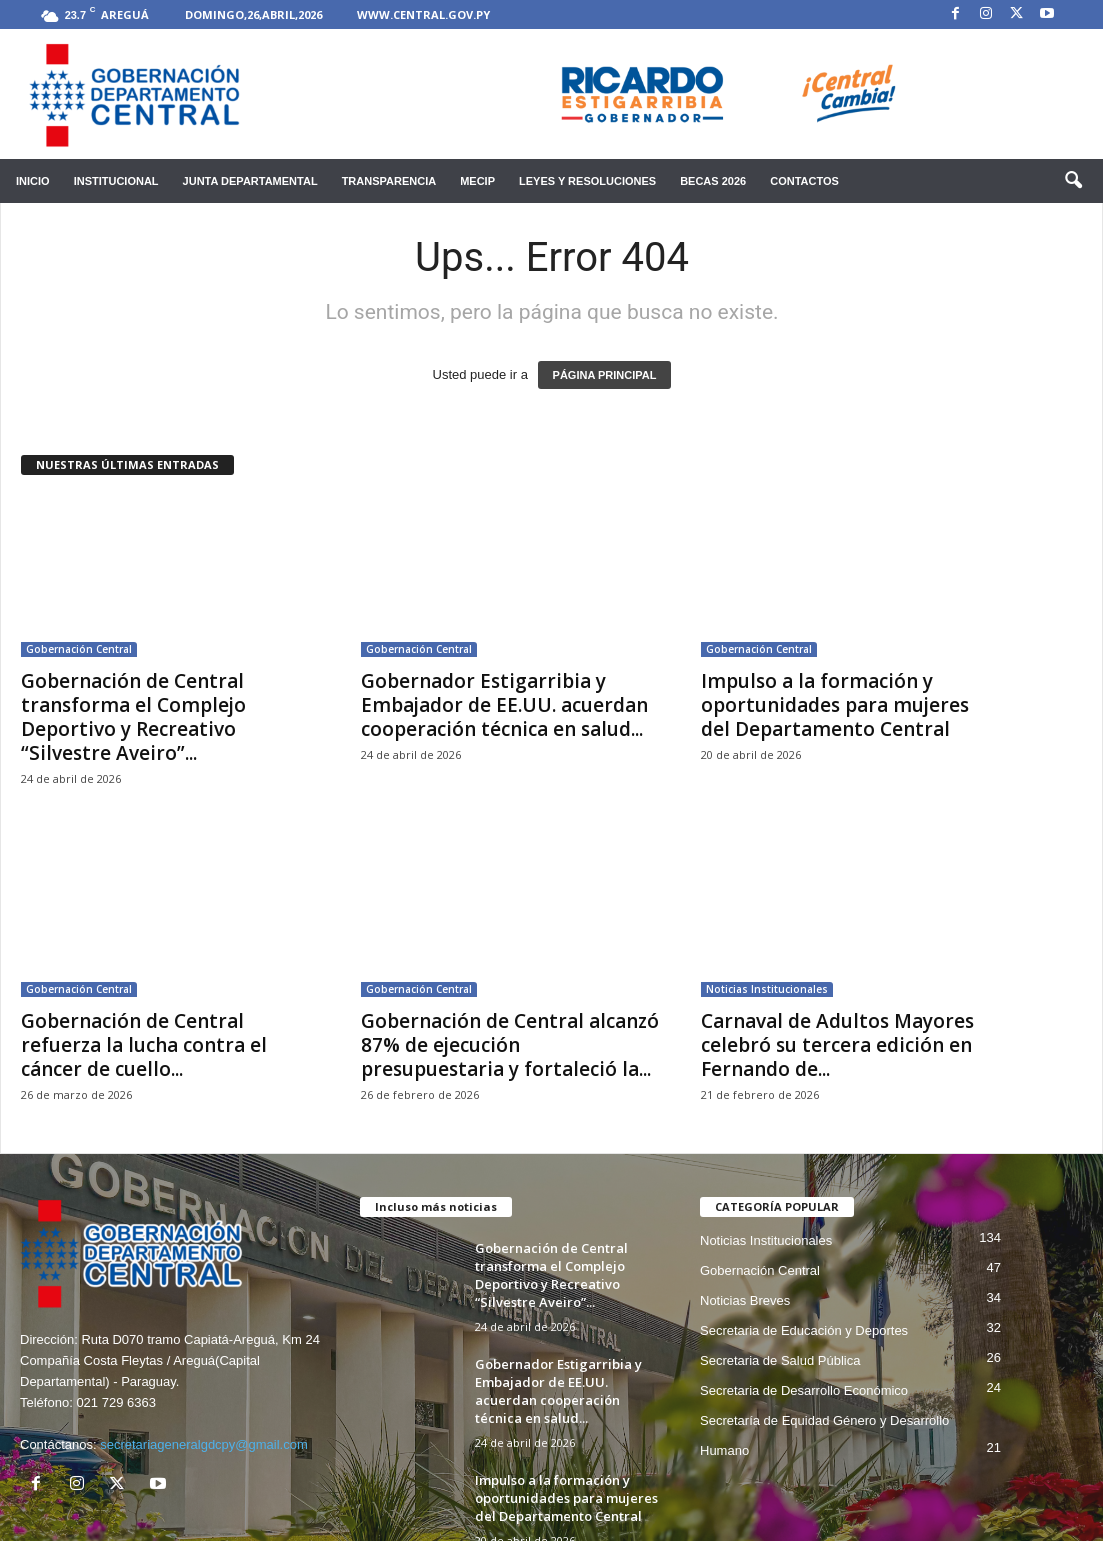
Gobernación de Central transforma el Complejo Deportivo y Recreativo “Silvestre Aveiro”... (133, 717)
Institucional (116, 181)
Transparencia (389, 181)
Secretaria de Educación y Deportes (804, 1330)
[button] (1073, 181)
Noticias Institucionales (767, 989)
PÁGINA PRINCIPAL (605, 375)
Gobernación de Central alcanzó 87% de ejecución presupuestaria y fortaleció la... (510, 1045)
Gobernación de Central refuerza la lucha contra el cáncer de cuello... (144, 1045)
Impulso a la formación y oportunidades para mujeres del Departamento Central (835, 705)
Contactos (804, 181)
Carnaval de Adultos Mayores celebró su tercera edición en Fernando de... (837, 1045)
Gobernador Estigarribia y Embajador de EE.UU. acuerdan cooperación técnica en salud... (504, 705)
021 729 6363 (116, 1402)
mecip (477, 181)
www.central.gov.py (423, 14)
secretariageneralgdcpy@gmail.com (204, 1444)
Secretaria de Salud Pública (780, 1360)
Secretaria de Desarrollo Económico (804, 1390)
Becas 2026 (713, 181)
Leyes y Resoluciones (587, 181)
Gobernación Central (79, 649)
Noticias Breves (745, 1300)
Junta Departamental (250, 181)
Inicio (33, 181)
